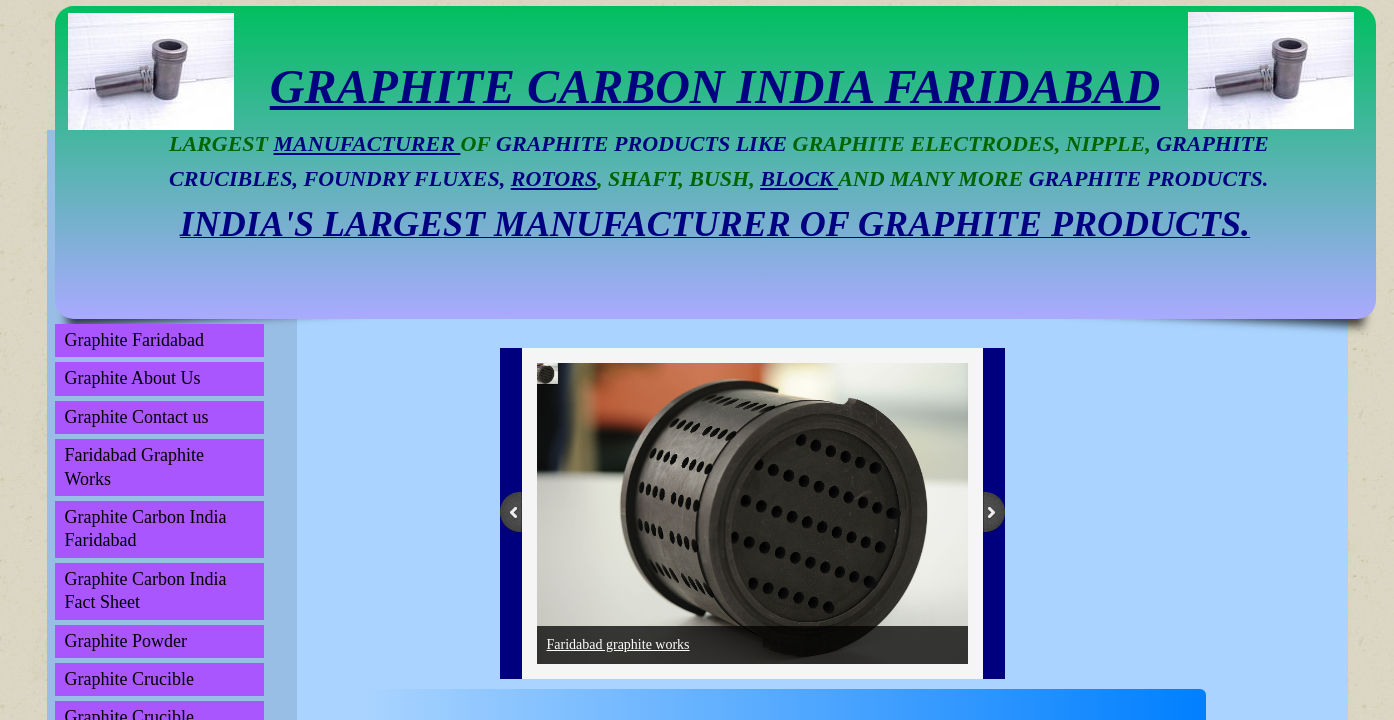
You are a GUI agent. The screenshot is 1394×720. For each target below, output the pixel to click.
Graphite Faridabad (134, 340)
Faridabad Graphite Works (134, 466)
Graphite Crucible (129, 679)
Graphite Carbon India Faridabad (146, 528)
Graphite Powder (126, 641)
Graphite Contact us (137, 417)
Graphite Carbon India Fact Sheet (146, 590)
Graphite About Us (133, 378)
